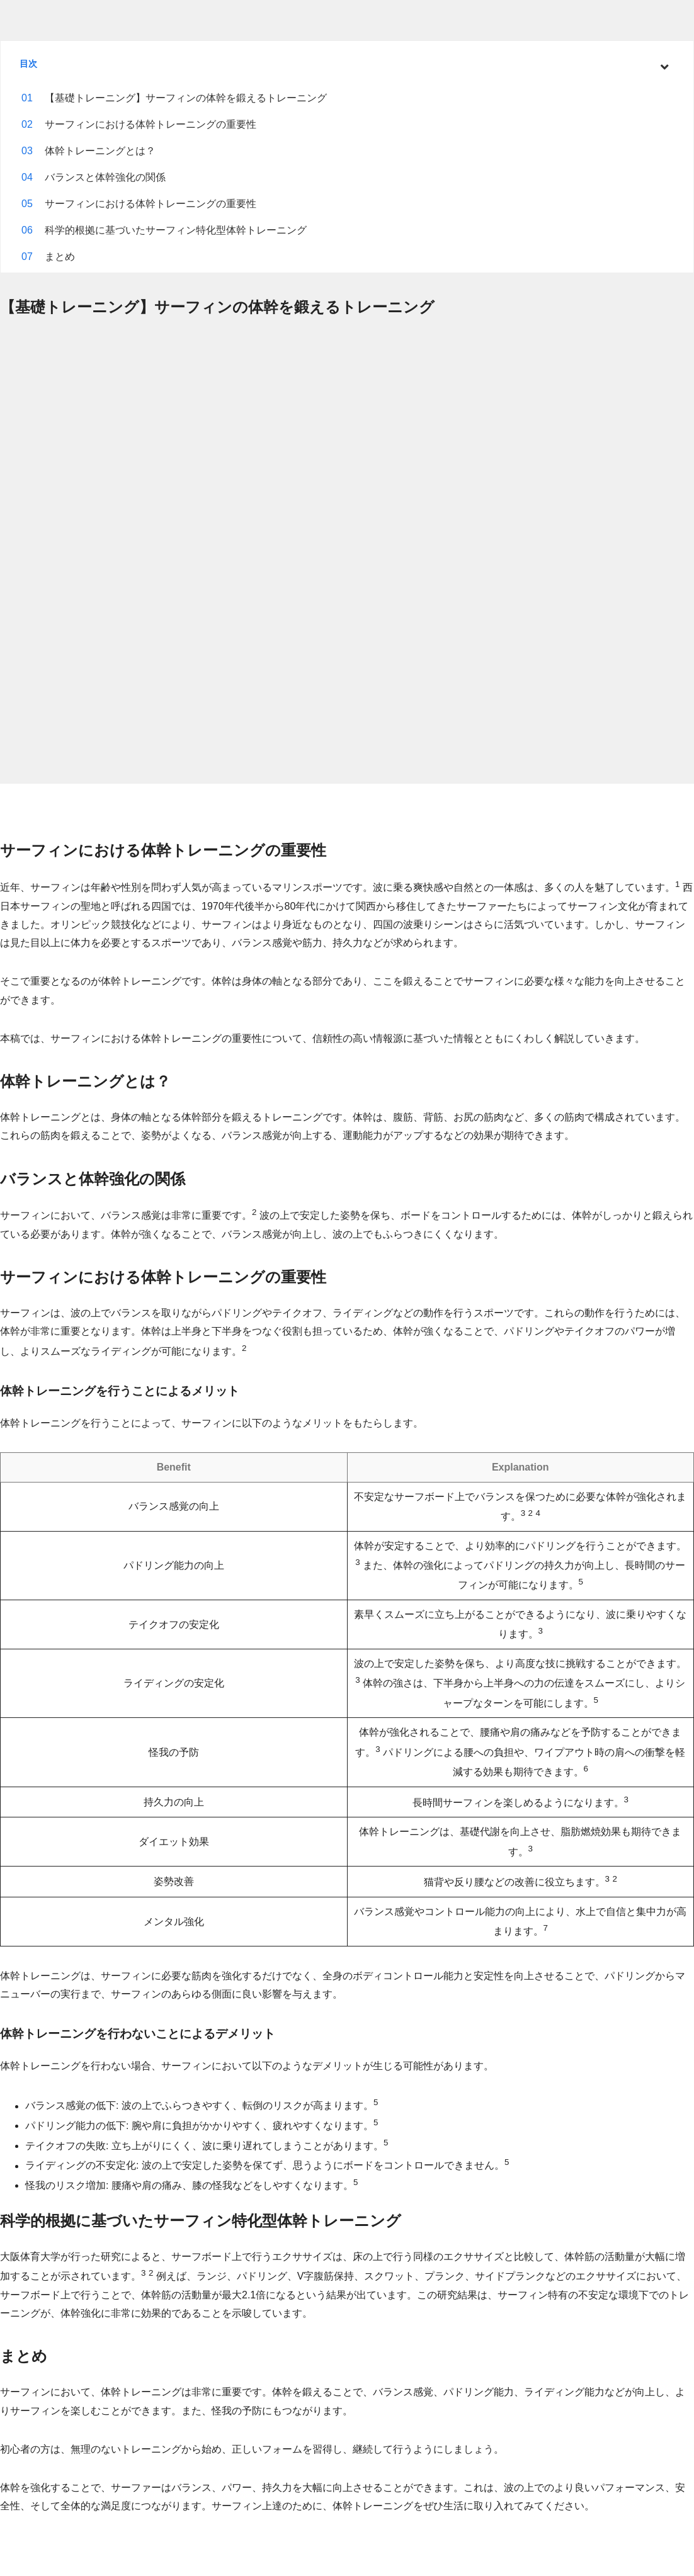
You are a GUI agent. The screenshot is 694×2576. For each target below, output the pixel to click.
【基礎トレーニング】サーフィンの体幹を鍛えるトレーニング (186, 98)
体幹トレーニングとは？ (100, 150)
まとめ (60, 256)
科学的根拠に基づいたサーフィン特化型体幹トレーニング (176, 230)
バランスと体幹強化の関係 (105, 177)
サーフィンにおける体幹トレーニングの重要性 (150, 124)
